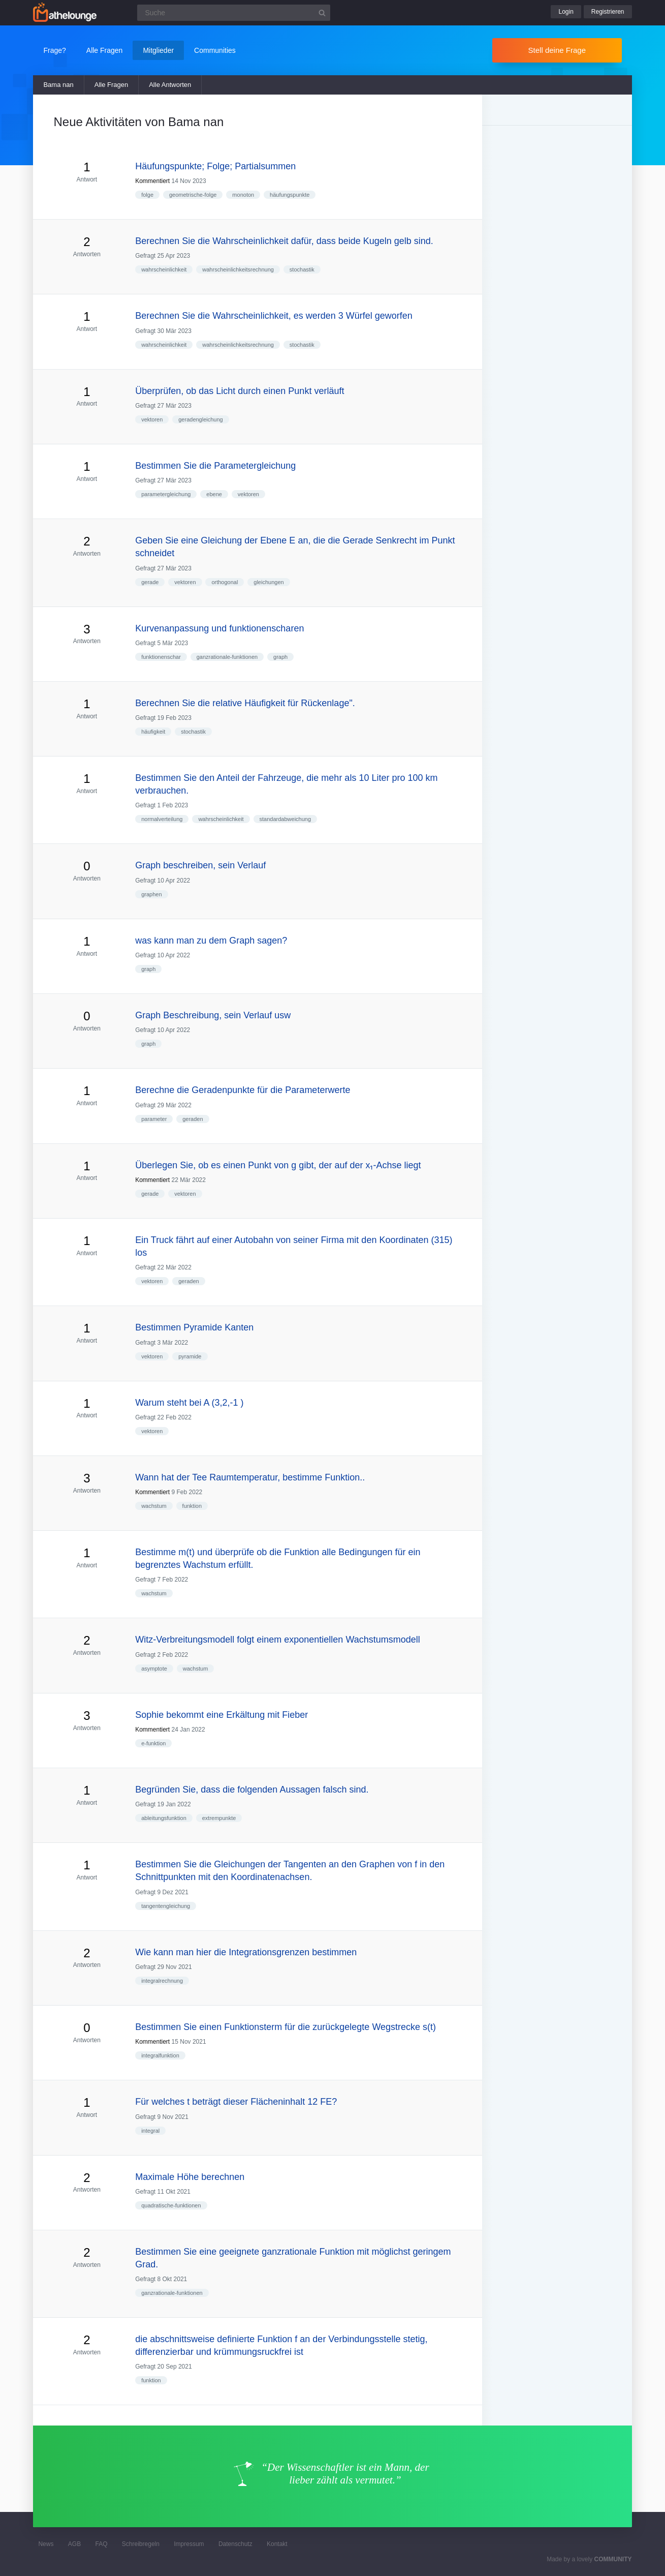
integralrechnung (162, 1981)
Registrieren (607, 11)
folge (147, 195)
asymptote (154, 1668)
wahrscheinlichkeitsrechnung (238, 269)
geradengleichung (200, 419)
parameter (154, 1119)
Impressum (189, 2544)
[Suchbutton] (322, 13)
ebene (214, 494)
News (45, 2544)
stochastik (302, 269)
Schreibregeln (141, 2544)
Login (565, 11)
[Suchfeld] (233, 13)
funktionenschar (161, 657)
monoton (243, 195)
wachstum (154, 1506)
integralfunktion (160, 2055)
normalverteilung (161, 819)
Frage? (54, 50)
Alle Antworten (170, 84)
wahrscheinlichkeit (163, 269)
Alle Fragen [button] (104, 50)
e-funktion (153, 1743)
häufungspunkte (289, 195)
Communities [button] (215, 50)
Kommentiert (152, 181)
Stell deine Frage (557, 50)
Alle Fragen (111, 84)
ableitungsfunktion (163, 1818)
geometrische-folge (193, 195)
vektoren (152, 419)
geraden (192, 1119)
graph (280, 657)
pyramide (189, 1356)
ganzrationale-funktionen (227, 657)
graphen (151, 894)
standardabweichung (285, 819)
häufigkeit (153, 732)
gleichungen (268, 582)
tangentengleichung (165, 1906)
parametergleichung (166, 494)
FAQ (102, 2544)
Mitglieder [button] (158, 50)
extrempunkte (219, 1818)
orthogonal (224, 582)
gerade (150, 582)
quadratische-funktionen (171, 2205)
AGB (74, 2544)
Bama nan (58, 84)
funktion (192, 1506)
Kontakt (277, 2544)
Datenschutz (235, 2544)
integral (150, 2131)
